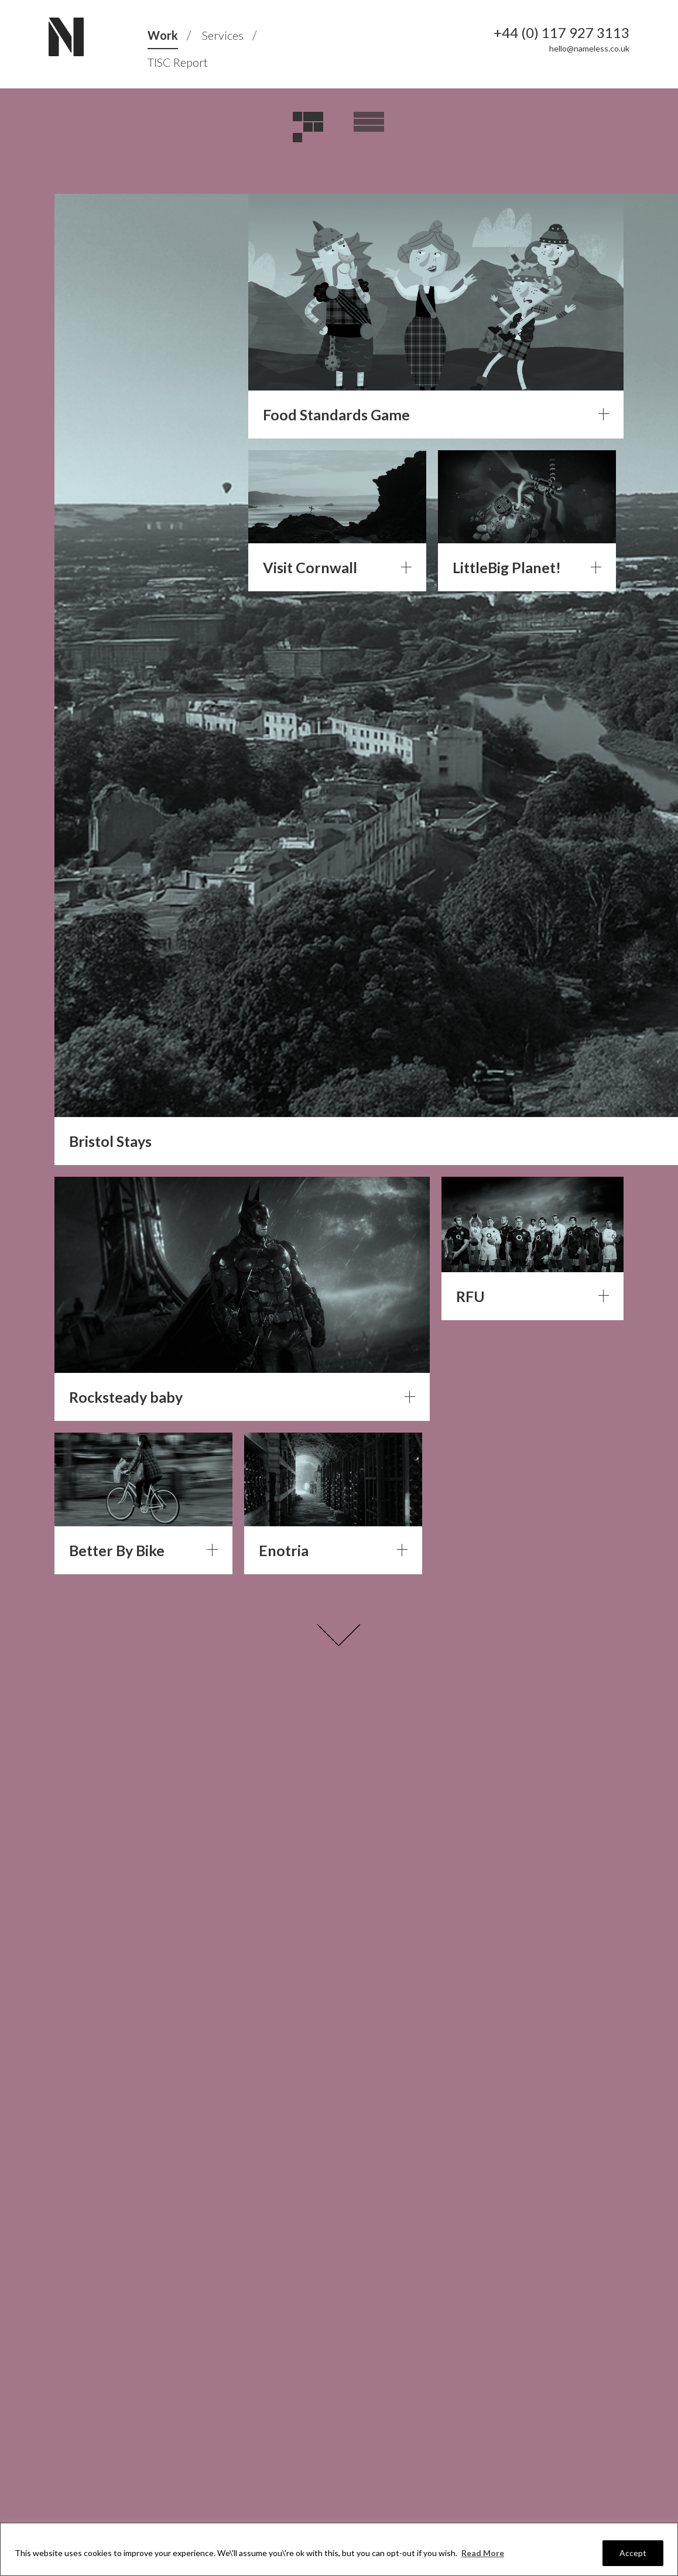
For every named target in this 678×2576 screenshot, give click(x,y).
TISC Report (178, 62)
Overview (369, 127)
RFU (470, 1296)
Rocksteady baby (126, 1397)
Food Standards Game (336, 414)
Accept (632, 2553)
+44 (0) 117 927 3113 (561, 32)
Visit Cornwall (310, 567)
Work (163, 35)
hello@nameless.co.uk (589, 48)
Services (223, 35)
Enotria (284, 1550)
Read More (482, 2553)
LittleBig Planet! (507, 567)
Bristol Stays (110, 1141)
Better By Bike (117, 1550)
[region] (339, 2549)
